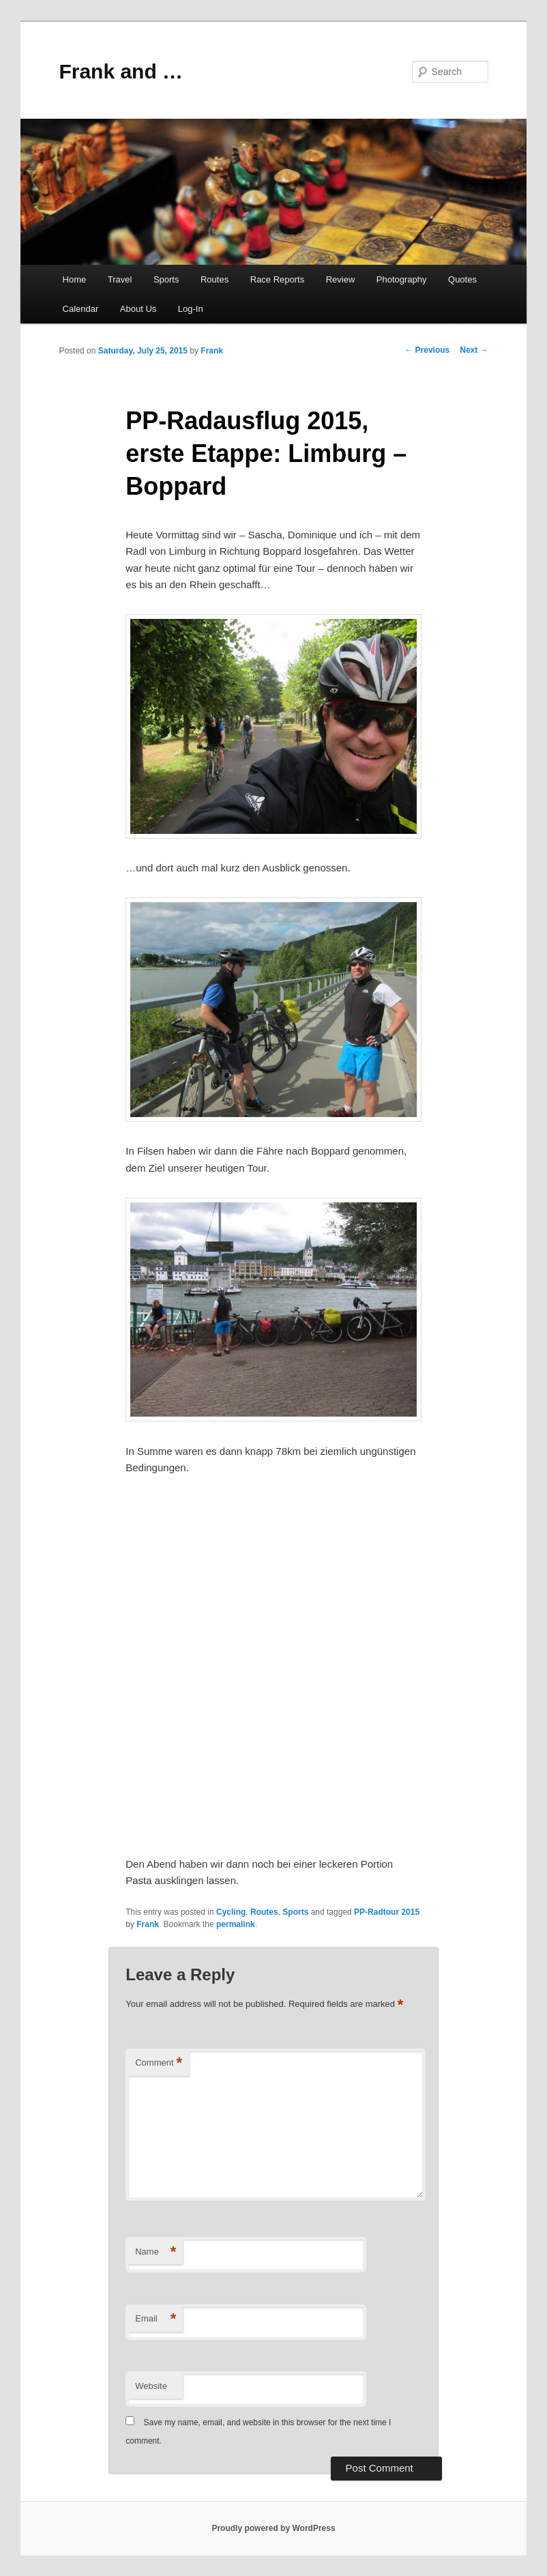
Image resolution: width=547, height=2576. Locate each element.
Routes (214, 279)
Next (474, 350)
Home (75, 279)
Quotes (462, 279)
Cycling (231, 1912)
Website (151, 2386)
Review (340, 279)
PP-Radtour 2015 (386, 1912)
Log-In (190, 309)
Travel (120, 279)
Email (155, 2319)
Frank (212, 351)
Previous (426, 350)
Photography (401, 279)
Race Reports (277, 279)
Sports (166, 279)
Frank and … (121, 71)
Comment (158, 2063)
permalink (235, 1924)
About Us (138, 309)
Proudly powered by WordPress (273, 2528)
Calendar (81, 309)
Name (155, 2252)
